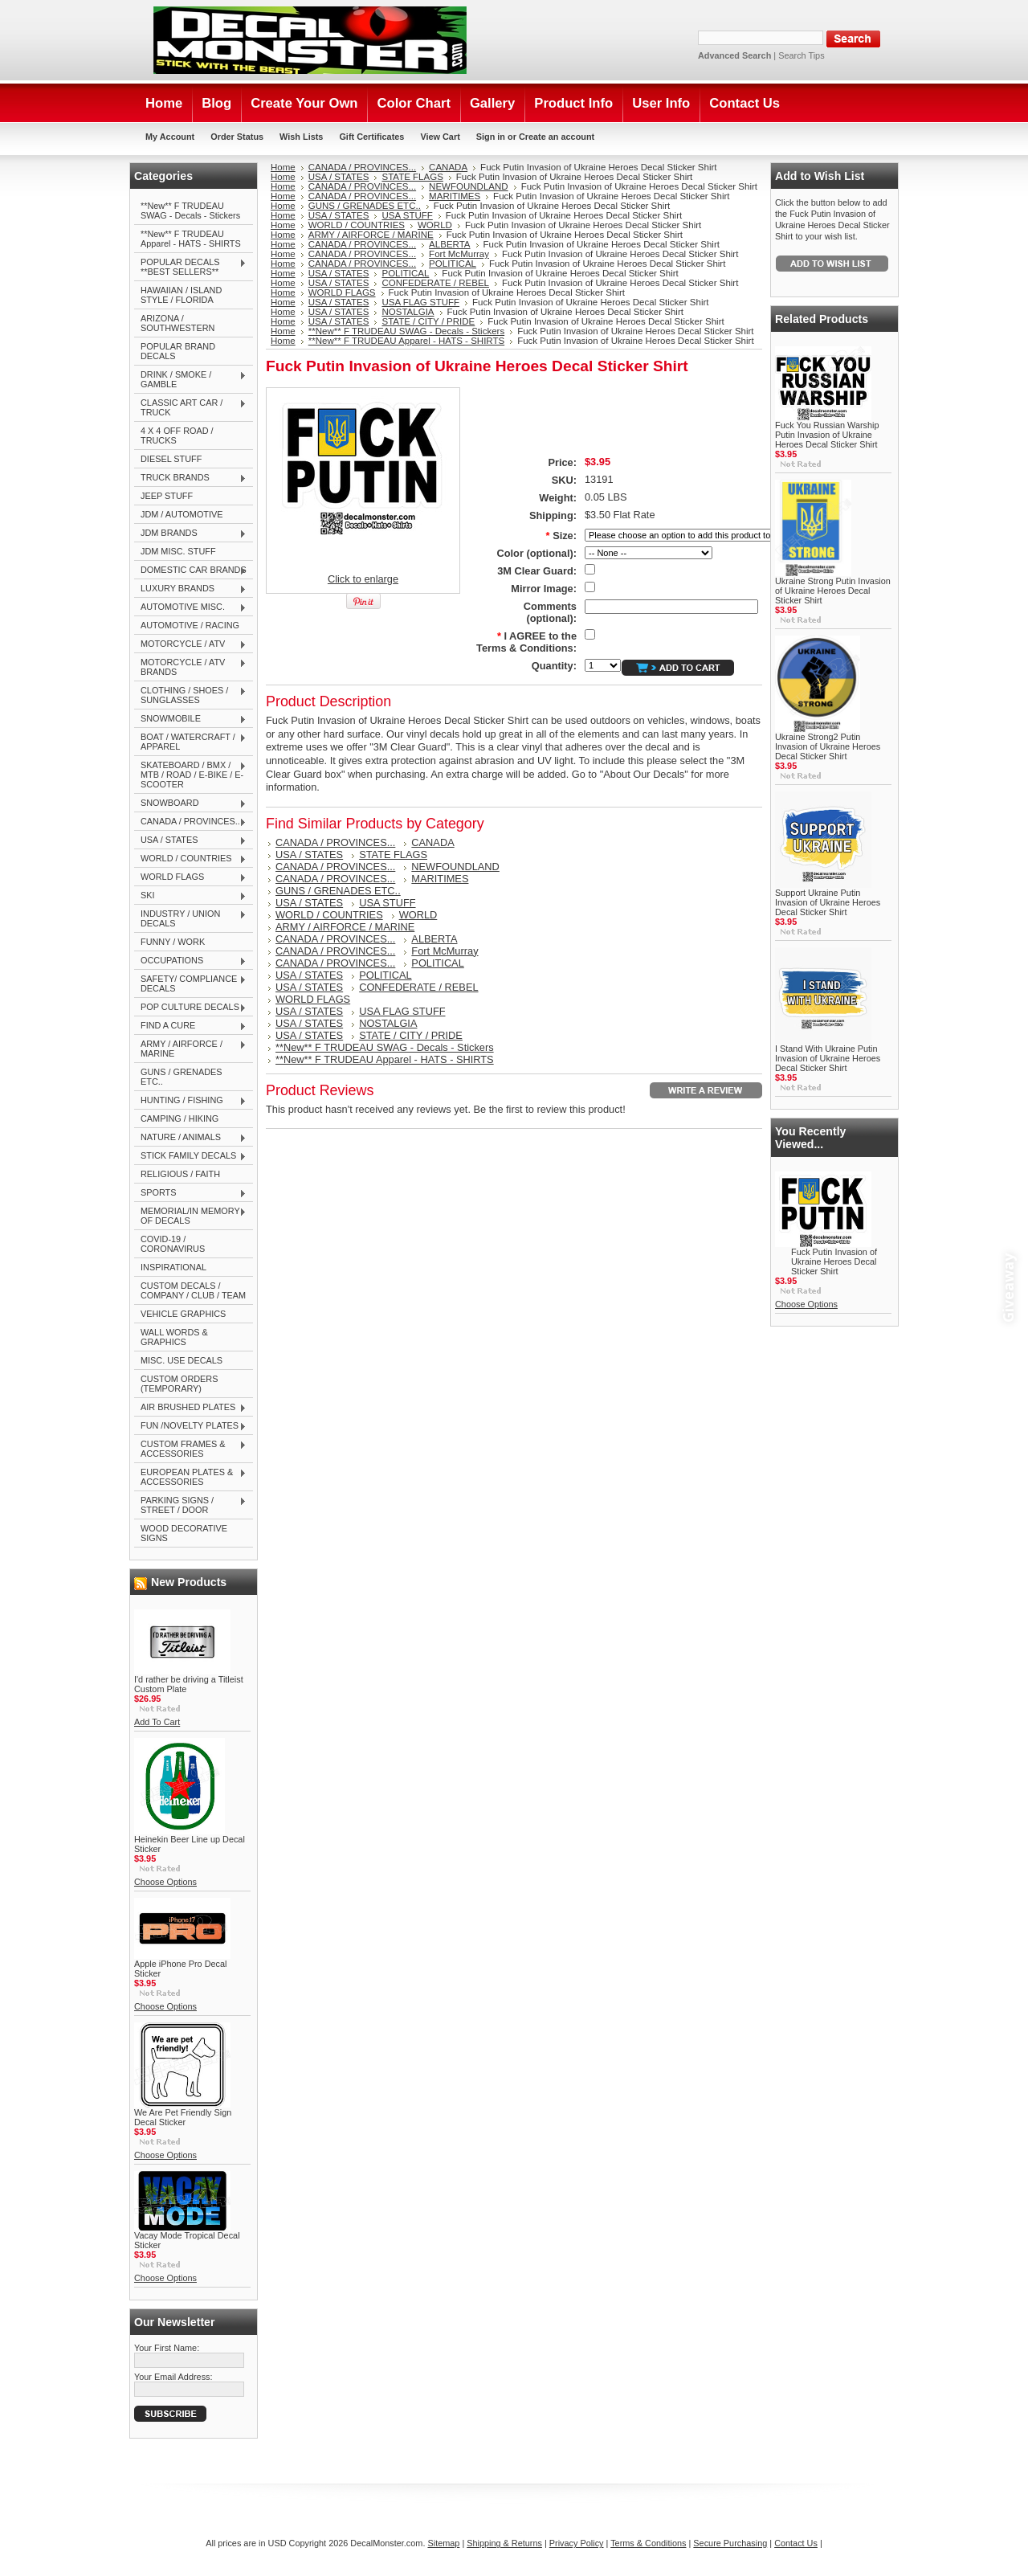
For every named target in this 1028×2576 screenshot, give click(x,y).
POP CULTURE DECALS (190, 1007)
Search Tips (801, 55)
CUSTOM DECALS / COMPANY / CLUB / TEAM (193, 1290)
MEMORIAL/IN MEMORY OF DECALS (190, 1215)
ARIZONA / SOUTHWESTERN (177, 323)
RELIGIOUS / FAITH (180, 1174)
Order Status (236, 136)
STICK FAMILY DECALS (190, 1156)
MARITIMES (454, 196)
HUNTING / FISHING (190, 1100)
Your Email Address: (173, 2377)
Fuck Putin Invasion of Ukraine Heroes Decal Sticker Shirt (834, 1261)
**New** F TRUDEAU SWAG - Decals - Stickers (190, 210)
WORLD (435, 225)
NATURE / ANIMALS (190, 1137)
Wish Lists (301, 136)
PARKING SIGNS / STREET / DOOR (190, 1505)
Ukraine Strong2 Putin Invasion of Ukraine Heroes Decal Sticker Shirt (827, 746)
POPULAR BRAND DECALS (178, 351)
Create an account (556, 136)
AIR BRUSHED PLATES (190, 1407)
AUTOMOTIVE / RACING (190, 625)
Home (283, 167)
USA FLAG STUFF (420, 302)
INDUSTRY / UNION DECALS (190, 918)
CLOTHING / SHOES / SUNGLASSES (190, 695)
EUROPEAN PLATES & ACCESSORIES (190, 1476)
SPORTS (190, 1193)
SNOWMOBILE (190, 719)
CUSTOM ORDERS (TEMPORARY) (179, 1383)
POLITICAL (452, 263)
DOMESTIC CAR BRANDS (190, 570)
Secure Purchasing (730, 2543)
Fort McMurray (459, 254)
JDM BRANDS (190, 533)
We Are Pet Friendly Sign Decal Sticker (182, 2117)
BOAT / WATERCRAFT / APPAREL (190, 741)
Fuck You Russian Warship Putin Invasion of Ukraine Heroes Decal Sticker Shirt (827, 434)
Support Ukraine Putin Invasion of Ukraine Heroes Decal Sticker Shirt (827, 902)
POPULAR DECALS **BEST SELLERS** (190, 266)
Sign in (490, 136)
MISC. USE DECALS (181, 1360)
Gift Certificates (371, 136)
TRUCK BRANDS (190, 478)
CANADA (448, 167)
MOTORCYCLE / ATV (190, 644)
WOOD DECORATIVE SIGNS (184, 1533)
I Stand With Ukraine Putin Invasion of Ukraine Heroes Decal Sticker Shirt (827, 1058)
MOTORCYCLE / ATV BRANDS (190, 667)
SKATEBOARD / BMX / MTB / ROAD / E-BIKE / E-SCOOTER (190, 774)
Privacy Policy (576, 2543)
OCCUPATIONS (190, 961)
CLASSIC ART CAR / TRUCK (190, 407)
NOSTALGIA (407, 312)
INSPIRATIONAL (173, 1267)
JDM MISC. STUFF (178, 551)
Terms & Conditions (648, 2543)
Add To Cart (157, 1722)
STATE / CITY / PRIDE (428, 321)
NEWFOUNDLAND (468, 186)
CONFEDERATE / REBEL (435, 283)
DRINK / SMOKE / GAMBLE (190, 379)
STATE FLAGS (412, 177)
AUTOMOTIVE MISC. (190, 607)
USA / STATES (190, 840)
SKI (190, 896)
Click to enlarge (363, 579)
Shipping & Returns (504, 2543)
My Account (169, 136)
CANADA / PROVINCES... (190, 822)
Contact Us (796, 2543)
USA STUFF (406, 215)
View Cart (439, 136)
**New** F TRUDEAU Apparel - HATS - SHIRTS (191, 238)
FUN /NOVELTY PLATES (190, 1426)
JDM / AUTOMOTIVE (182, 514)
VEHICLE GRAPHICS (183, 1314)
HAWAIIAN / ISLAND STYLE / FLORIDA (181, 295)
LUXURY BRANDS (190, 589)
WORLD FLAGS (190, 877)
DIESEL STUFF (171, 459)
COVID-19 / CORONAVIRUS (173, 1243)
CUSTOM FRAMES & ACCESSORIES (190, 1448)
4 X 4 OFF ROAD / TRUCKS (177, 435)
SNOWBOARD (190, 803)
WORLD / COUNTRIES (190, 859)
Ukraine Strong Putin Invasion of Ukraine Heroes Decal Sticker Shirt (833, 590)
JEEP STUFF (167, 496)
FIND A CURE (190, 1026)
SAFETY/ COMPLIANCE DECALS (190, 983)
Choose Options (165, 1882)
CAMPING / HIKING (179, 1118)
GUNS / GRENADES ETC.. (181, 1076)
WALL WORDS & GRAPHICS (174, 1337)
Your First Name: (166, 2348)
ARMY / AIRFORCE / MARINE (190, 1048)
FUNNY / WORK (173, 942)
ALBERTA (449, 244)
